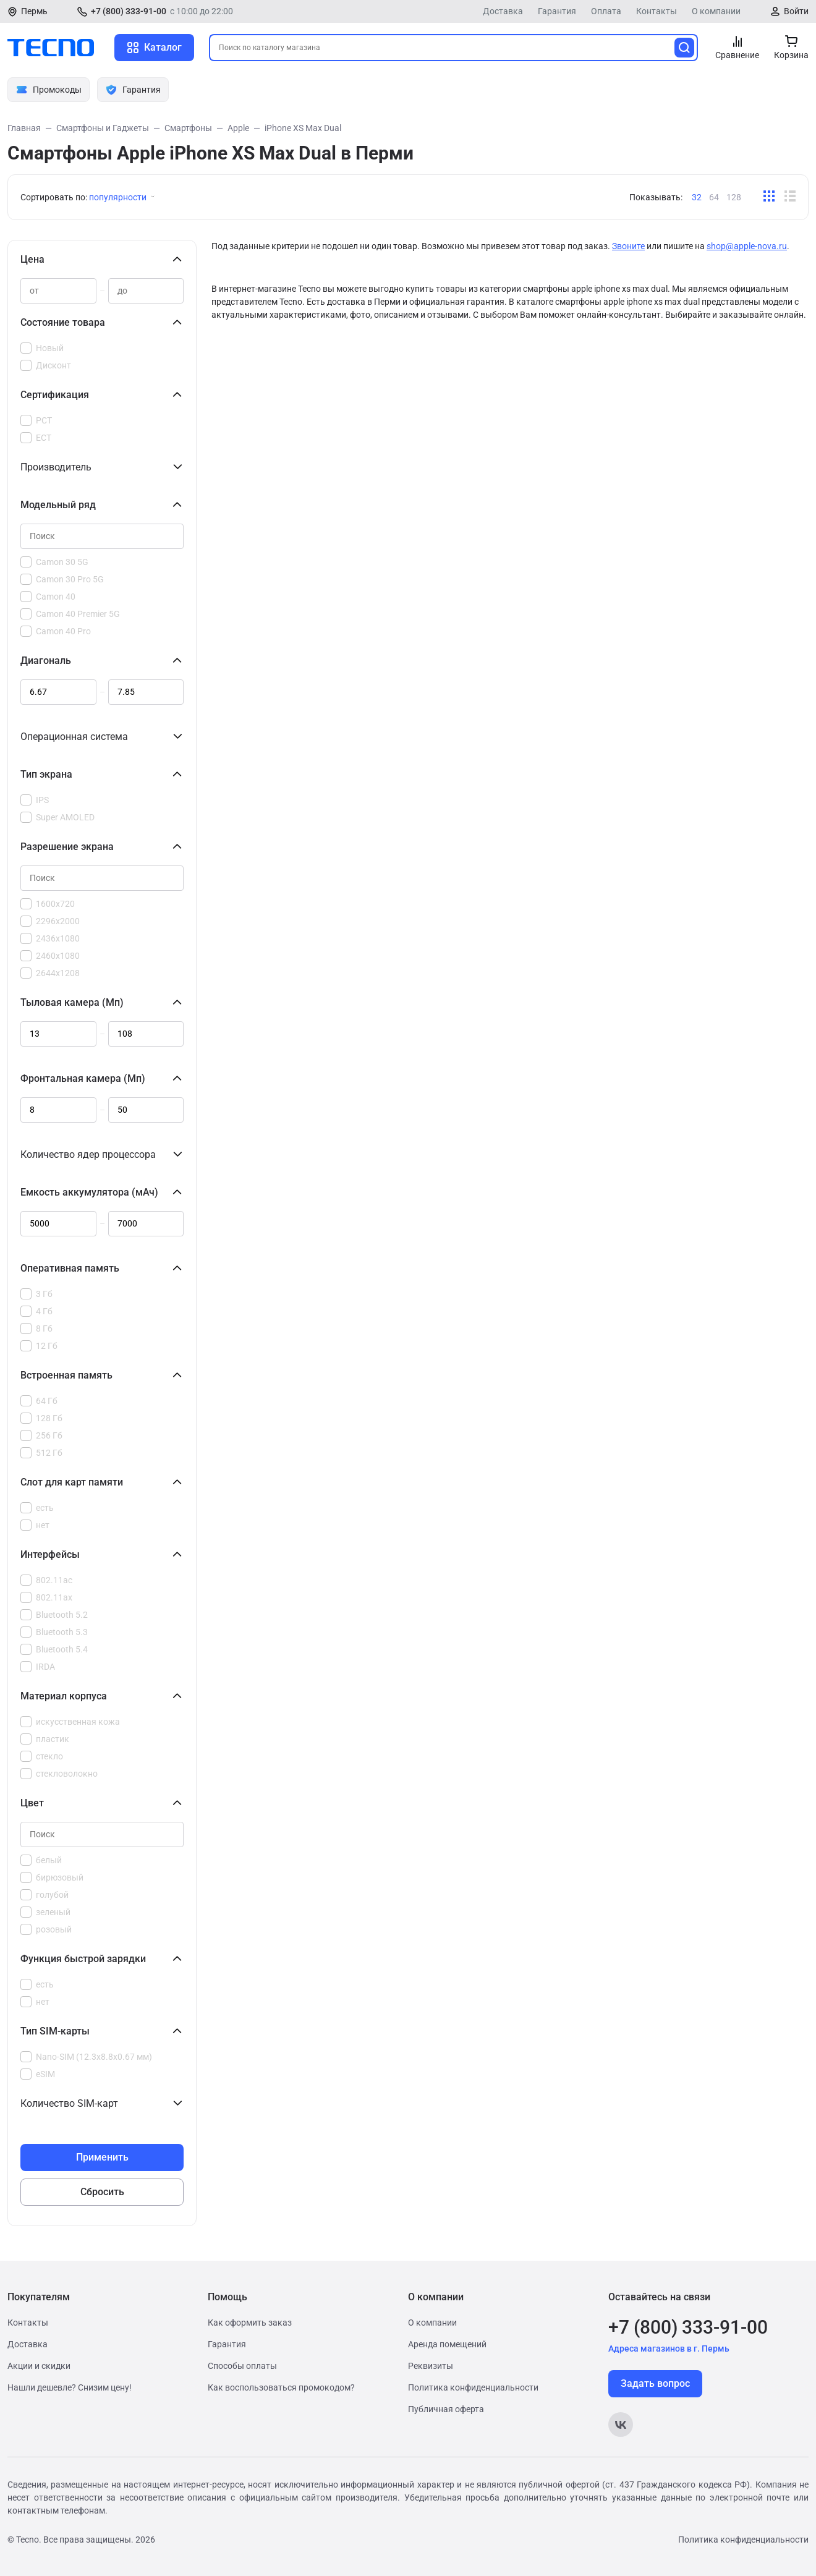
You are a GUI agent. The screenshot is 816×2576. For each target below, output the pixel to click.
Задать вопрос (655, 2383)
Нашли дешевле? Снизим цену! (69, 2387)
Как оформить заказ (250, 2322)
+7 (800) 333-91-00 (128, 11)
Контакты (656, 11)
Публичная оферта (446, 2409)
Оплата (606, 11)
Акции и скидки (38, 2366)
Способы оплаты (242, 2366)
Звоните (628, 246)
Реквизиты (430, 2366)
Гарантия (557, 11)
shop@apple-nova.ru (747, 246)
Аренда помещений (447, 2344)
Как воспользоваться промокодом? (281, 2387)
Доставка (503, 11)
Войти (796, 11)
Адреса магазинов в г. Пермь (668, 2348)
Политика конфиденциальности (473, 2387)
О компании (716, 11)
